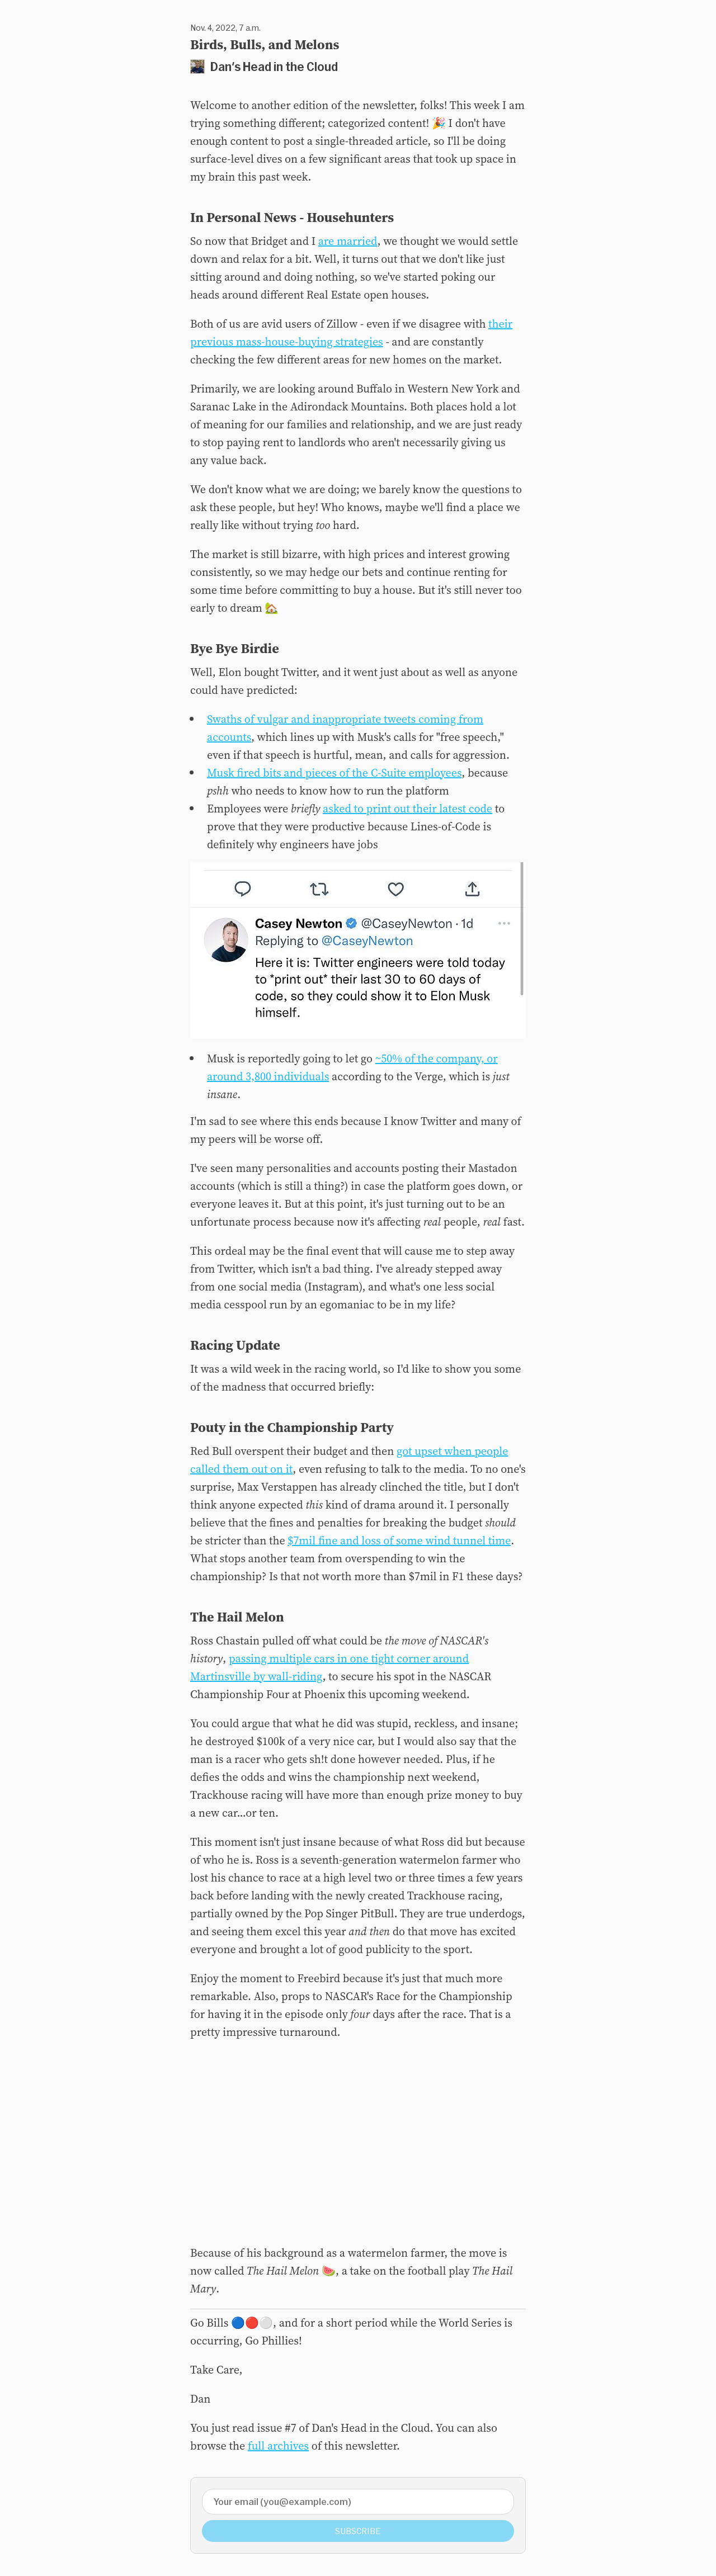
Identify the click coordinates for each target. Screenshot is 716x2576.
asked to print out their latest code (407, 808)
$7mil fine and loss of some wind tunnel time (399, 1540)
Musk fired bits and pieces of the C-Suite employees (334, 773)
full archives (278, 2446)
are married (348, 241)
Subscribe (358, 2531)
